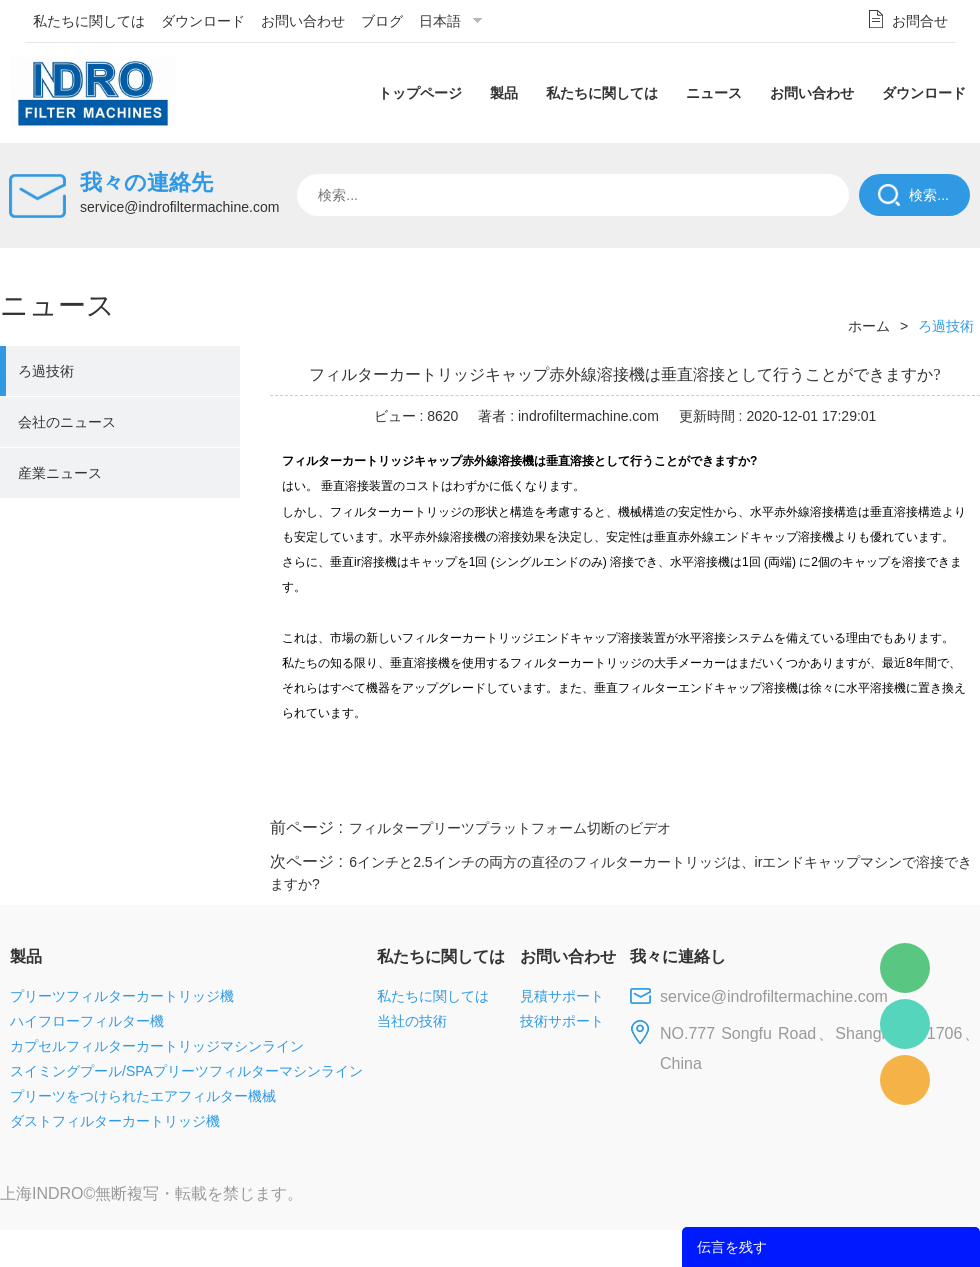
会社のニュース (67, 422)
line (676, 790)
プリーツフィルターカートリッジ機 (122, 996)
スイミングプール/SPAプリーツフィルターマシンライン (186, 1071)
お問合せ (920, 21)
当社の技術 (412, 1021)
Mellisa (905, 1024)
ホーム (869, 326)
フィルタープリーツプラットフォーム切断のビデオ (510, 828)
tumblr (891, 790)
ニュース (714, 93)
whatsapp (783, 790)
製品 (504, 93)
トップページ (420, 93)
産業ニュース (60, 473)
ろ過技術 (46, 371)
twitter (729, 790)
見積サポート (562, 996)
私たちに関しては (89, 21)
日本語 (440, 21)
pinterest (837, 790)
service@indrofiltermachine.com (179, 207)
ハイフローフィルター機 (87, 1021)
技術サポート (562, 1021)
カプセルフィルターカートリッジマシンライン (157, 1046)
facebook (622, 790)
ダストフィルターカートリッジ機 (115, 1121)
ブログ (382, 21)
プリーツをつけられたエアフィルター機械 (143, 1096)
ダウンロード (203, 21)
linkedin (945, 790)
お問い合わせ (303, 21)
